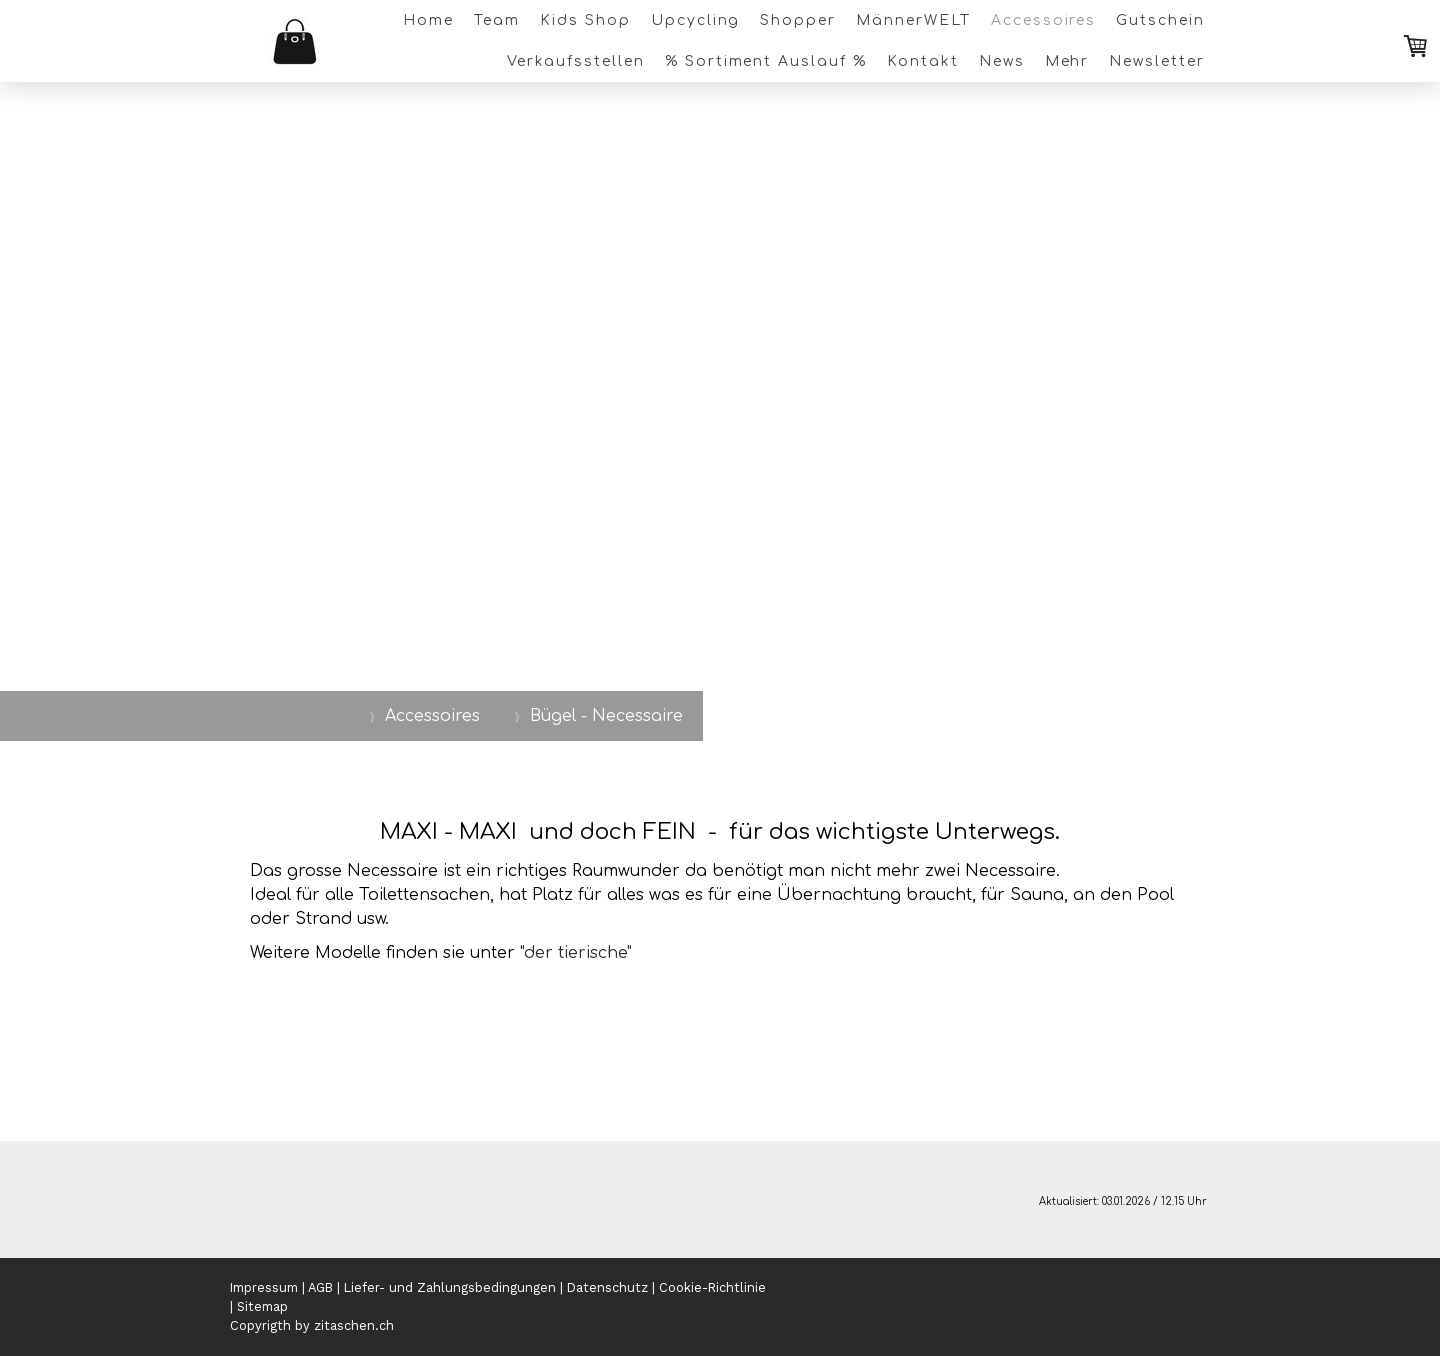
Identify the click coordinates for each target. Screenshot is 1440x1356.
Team (497, 20)
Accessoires (1044, 20)
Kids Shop (585, 20)
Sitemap (262, 1306)
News (1002, 61)
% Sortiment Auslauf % (766, 61)
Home (428, 20)
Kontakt (923, 61)
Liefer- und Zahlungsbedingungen (450, 1287)
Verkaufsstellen (575, 61)
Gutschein (1160, 20)
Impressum (264, 1287)
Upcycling (696, 20)
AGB (320, 1287)
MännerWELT (913, 20)
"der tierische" (576, 953)
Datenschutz (607, 1287)
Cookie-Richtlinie (712, 1287)
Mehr (1067, 61)
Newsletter (1157, 61)
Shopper (798, 20)
